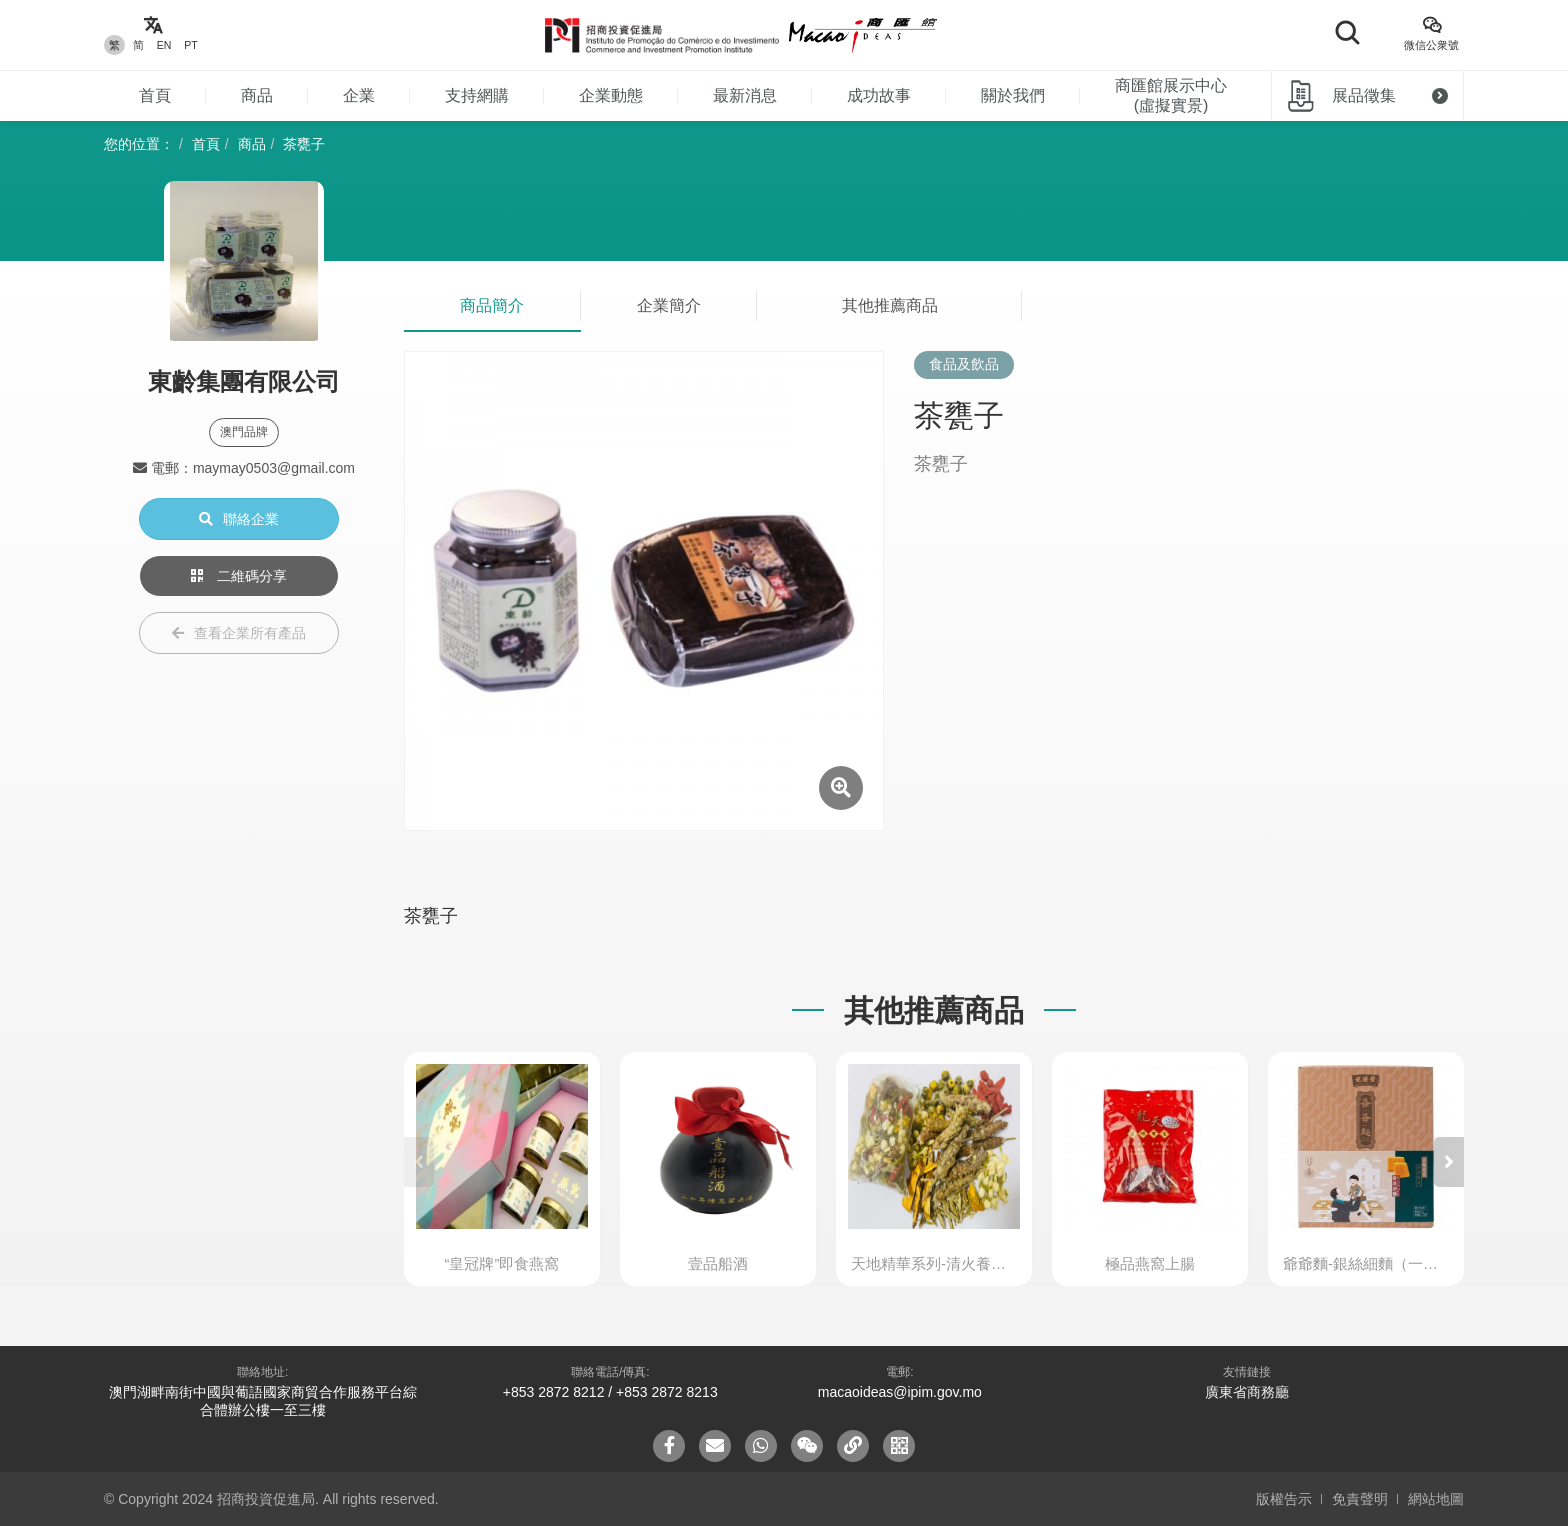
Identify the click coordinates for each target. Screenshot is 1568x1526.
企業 (359, 95)
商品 (257, 95)
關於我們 (1013, 95)
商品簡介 (492, 305)
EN (164, 45)
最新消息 (745, 95)
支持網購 (477, 95)
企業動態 (611, 95)
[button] (1449, 1162)
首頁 (155, 95)
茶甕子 (304, 144)
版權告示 (1284, 1499)
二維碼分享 (239, 576)
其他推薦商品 (890, 305)
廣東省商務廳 (1247, 1392)
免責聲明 (1360, 1499)
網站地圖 (1436, 1499)
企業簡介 (669, 305)
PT (190, 45)
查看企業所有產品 (239, 633)
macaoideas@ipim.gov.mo (900, 1392)
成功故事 (879, 95)
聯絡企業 (239, 519)
